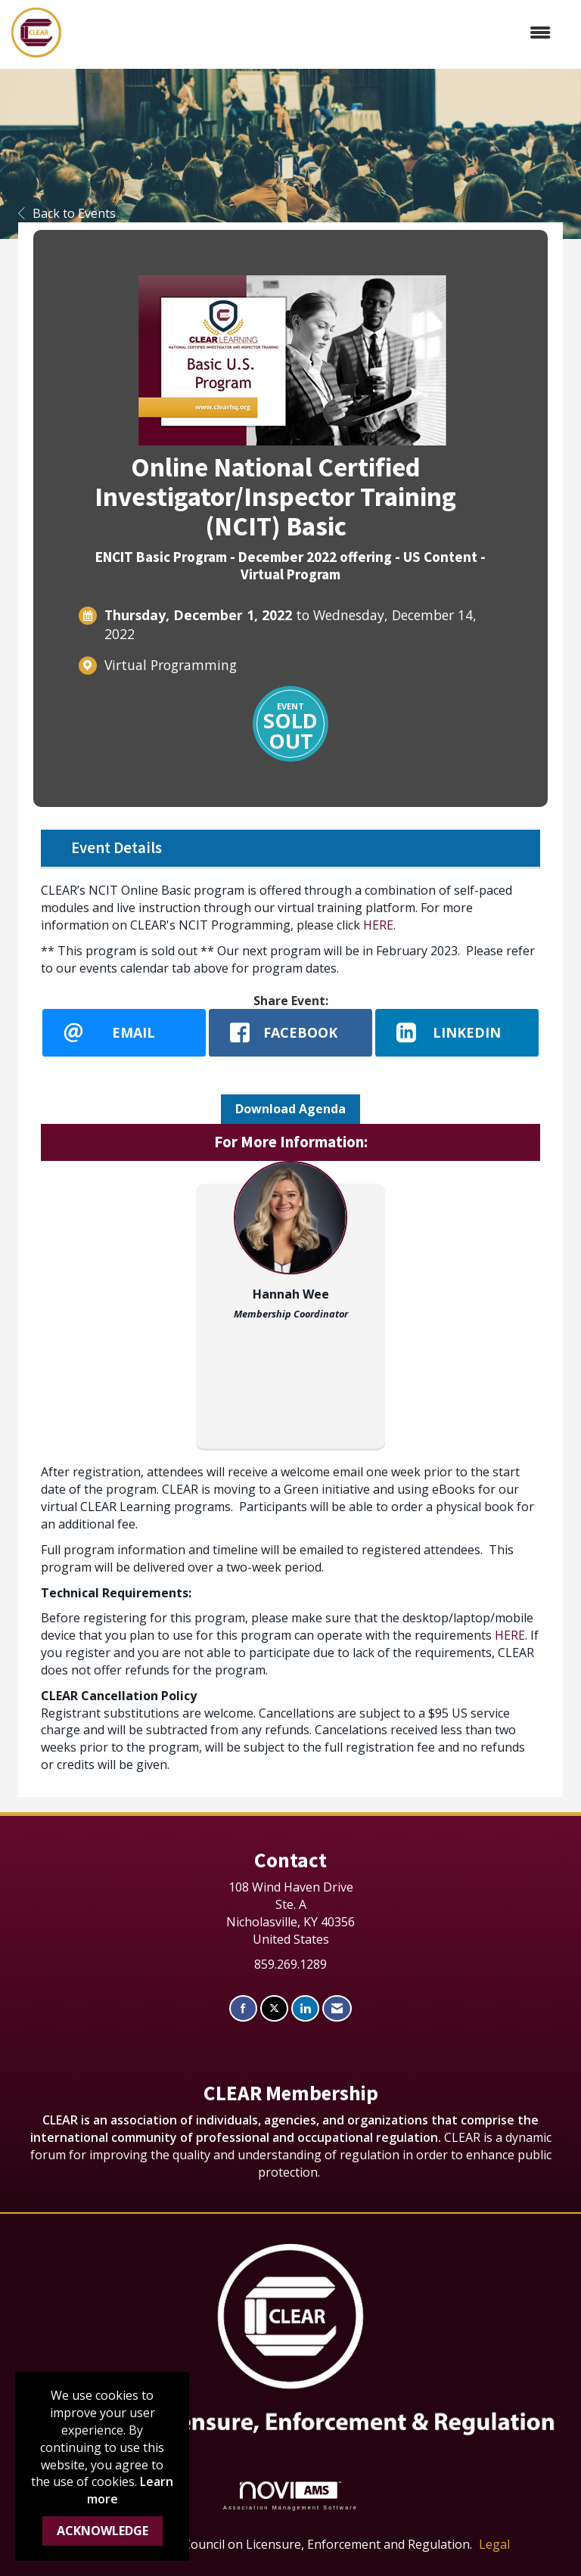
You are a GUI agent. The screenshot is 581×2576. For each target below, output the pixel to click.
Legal (494, 2544)
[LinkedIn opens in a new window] (457, 1032)
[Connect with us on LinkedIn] (305, 2008)
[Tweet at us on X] (274, 2008)
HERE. (379, 925)
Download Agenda (290, 1108)
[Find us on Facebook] (243, 2008)
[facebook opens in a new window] (290, 1032)
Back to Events (67, 213)
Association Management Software (290, 2495)
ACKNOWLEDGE (102, 2530)
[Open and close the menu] (313, 33)
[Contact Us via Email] (337, 2008)
